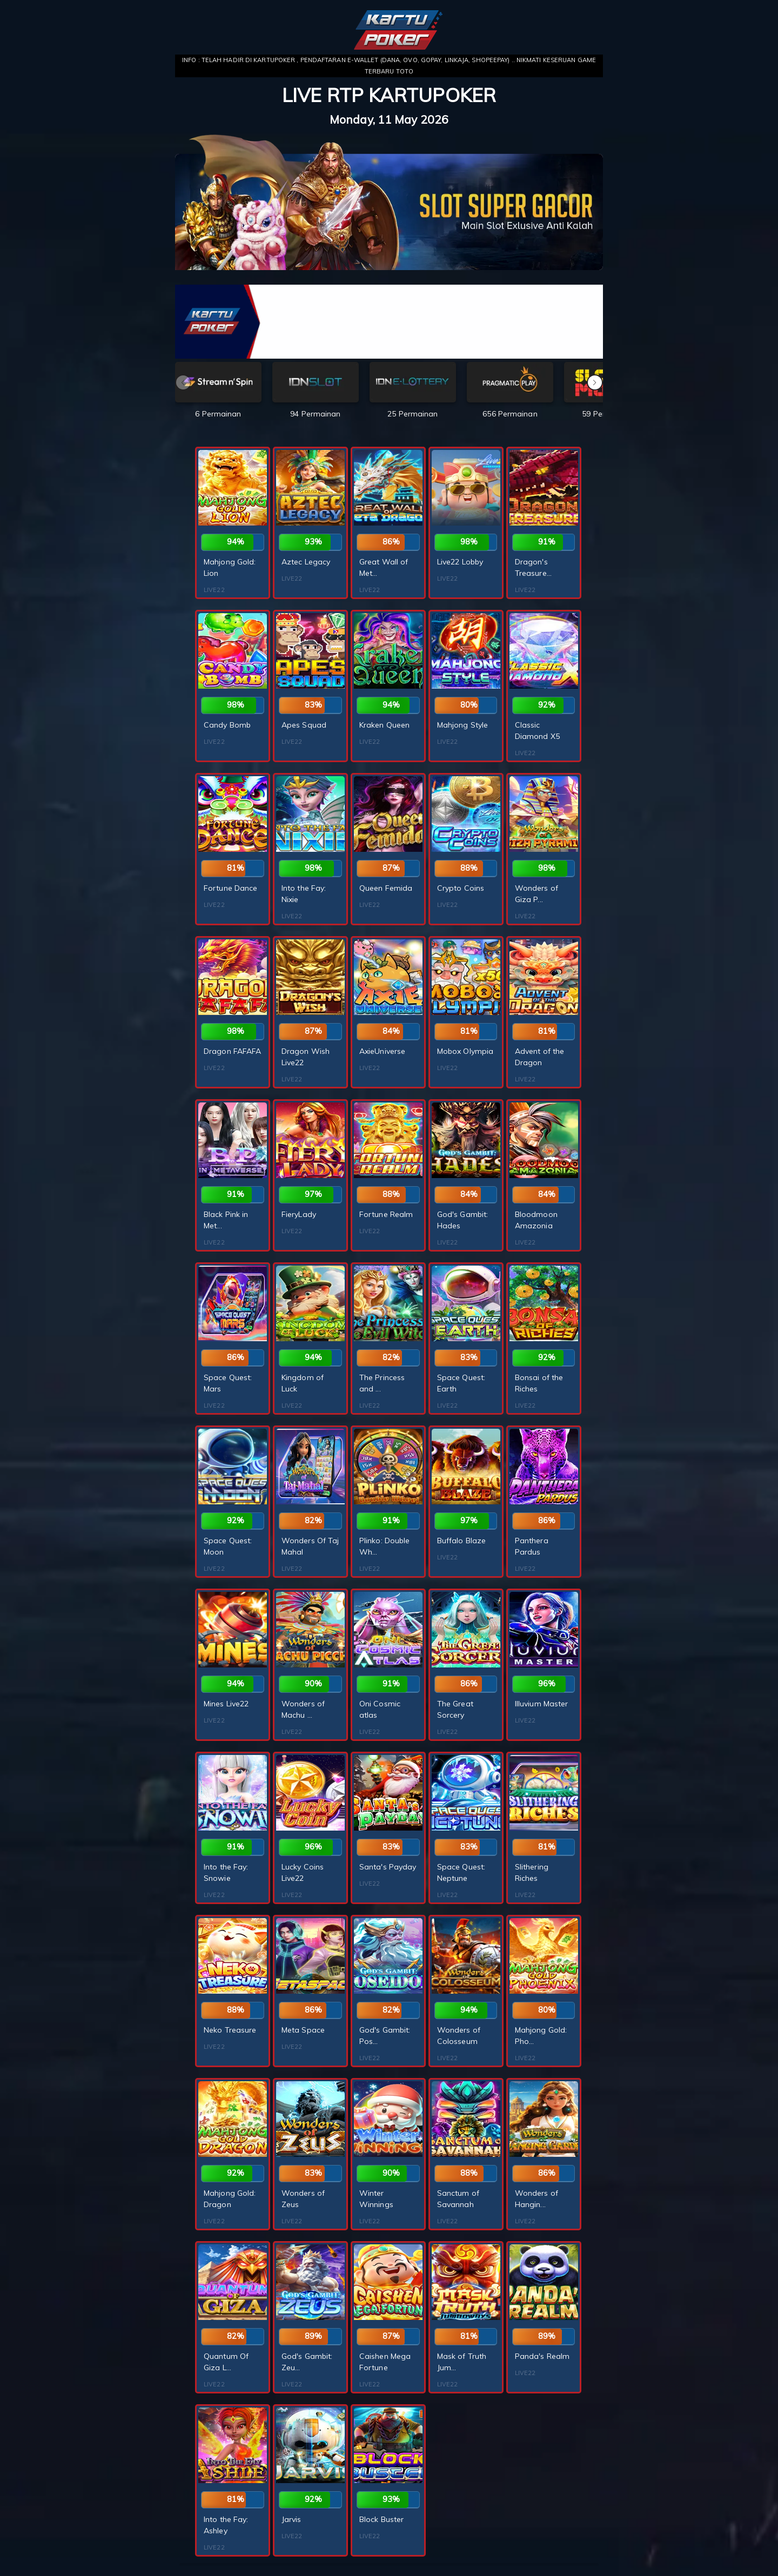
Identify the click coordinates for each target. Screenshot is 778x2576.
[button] (595, 382)
